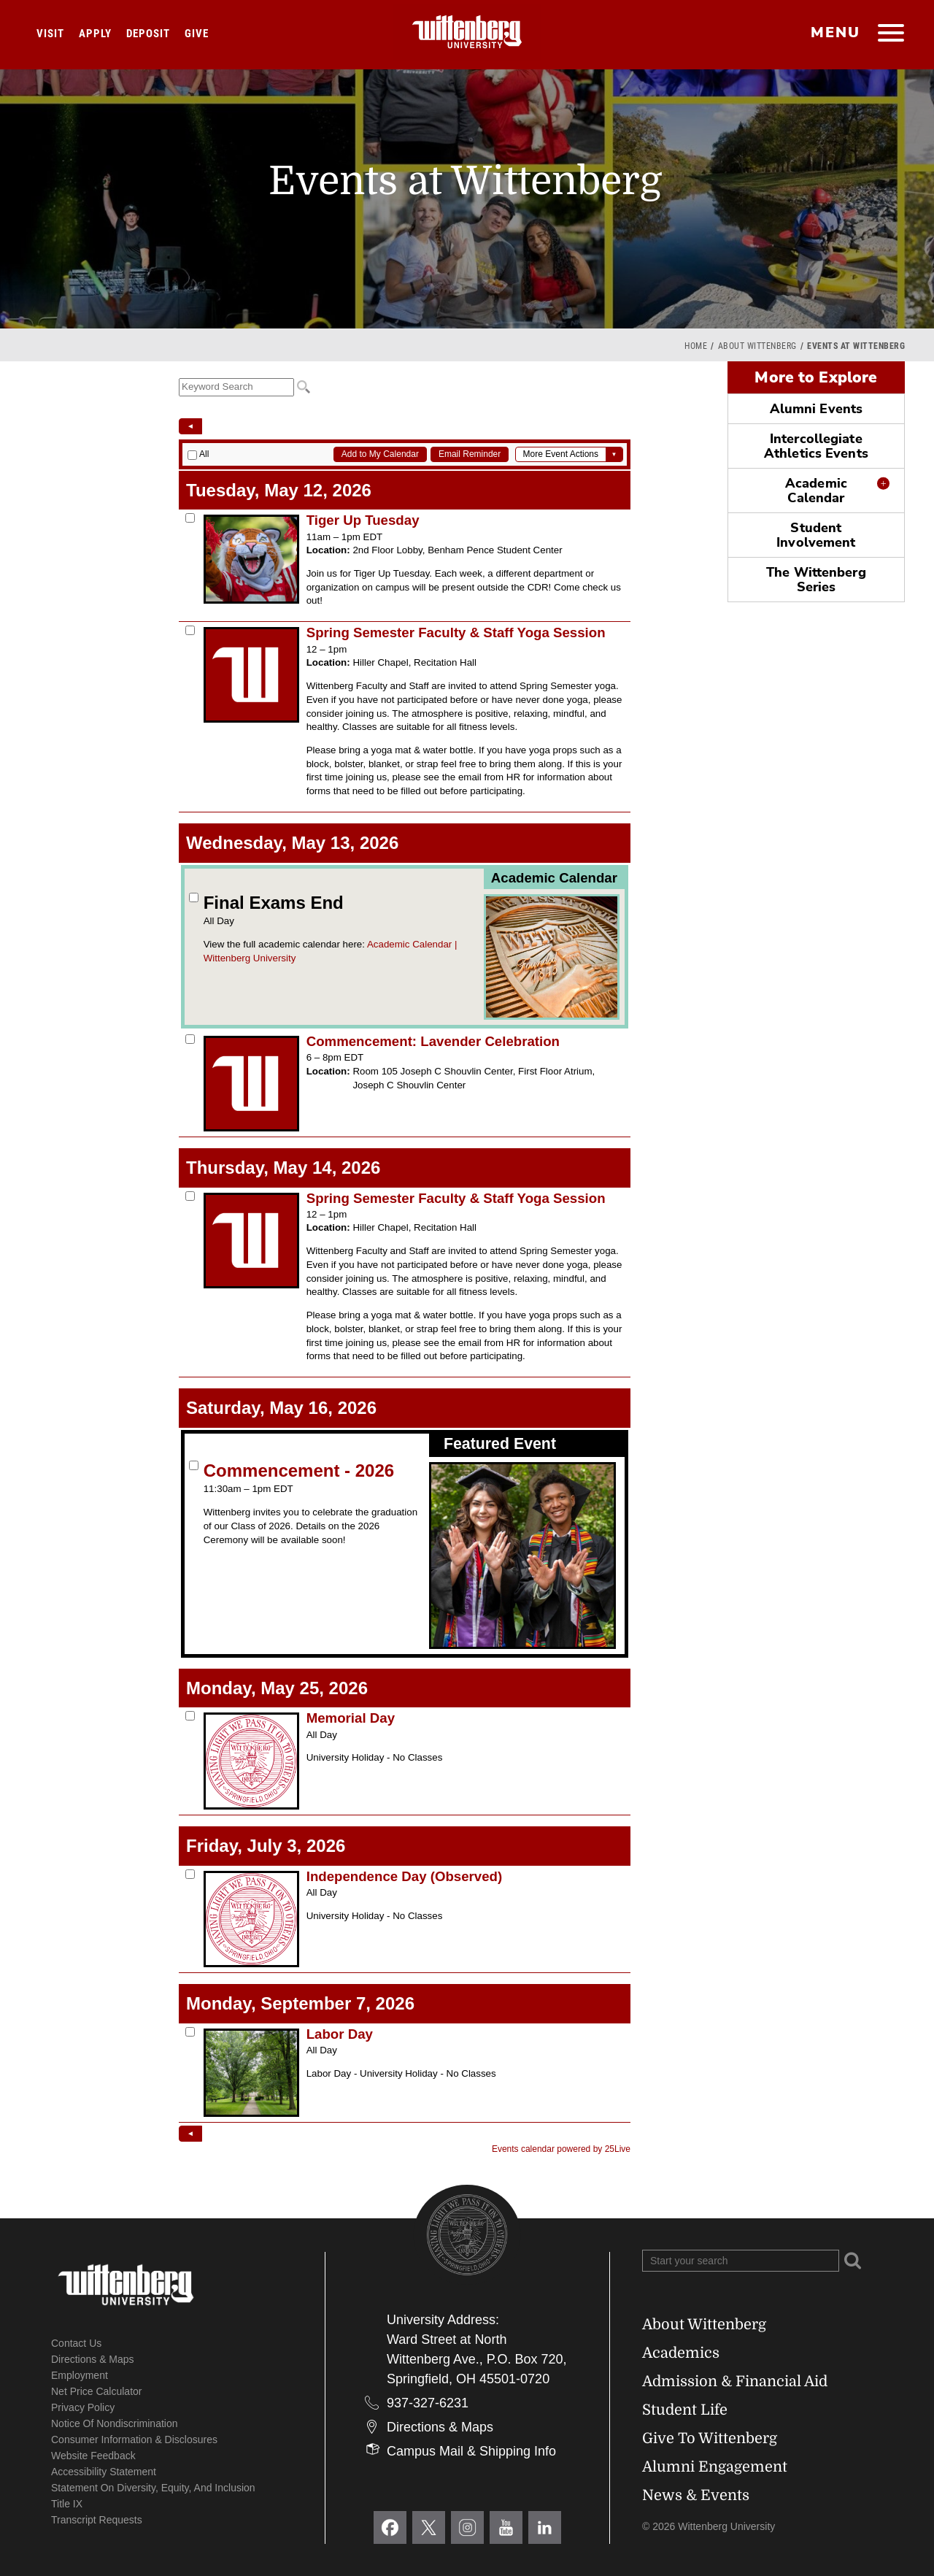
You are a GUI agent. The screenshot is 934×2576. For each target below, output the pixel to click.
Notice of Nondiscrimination (114, 2423)
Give (197, 33)
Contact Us (76, 2343)
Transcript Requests (96, 2520)
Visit (50, 33)
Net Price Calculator (96, 2391)
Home (695, 346)
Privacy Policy (83, 2407)
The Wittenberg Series (816, 579)
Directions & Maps (92, 2359)
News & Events (695, 2495)
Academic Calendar (816, 490)
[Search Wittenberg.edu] (740, 2261)
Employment (79, 2375)
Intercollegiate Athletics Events (816, 446)
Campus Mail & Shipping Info (471, 2451)
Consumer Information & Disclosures (134, 2439)
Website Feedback (93, 2455)
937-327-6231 (427, 2403)
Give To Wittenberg (709, 2438)
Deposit (148, 33)
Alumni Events (816, 408)
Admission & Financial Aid (734, 2381)
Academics (680, 2353)
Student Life (684, 2410)
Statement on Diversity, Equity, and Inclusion (153, 2488)
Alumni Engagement (714, 2466)
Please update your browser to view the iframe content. (404, 387)
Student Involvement (815, 535)
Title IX (66, 2504)
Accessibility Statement (103, 2471)
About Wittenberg (757, 346)
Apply (95, 33)
